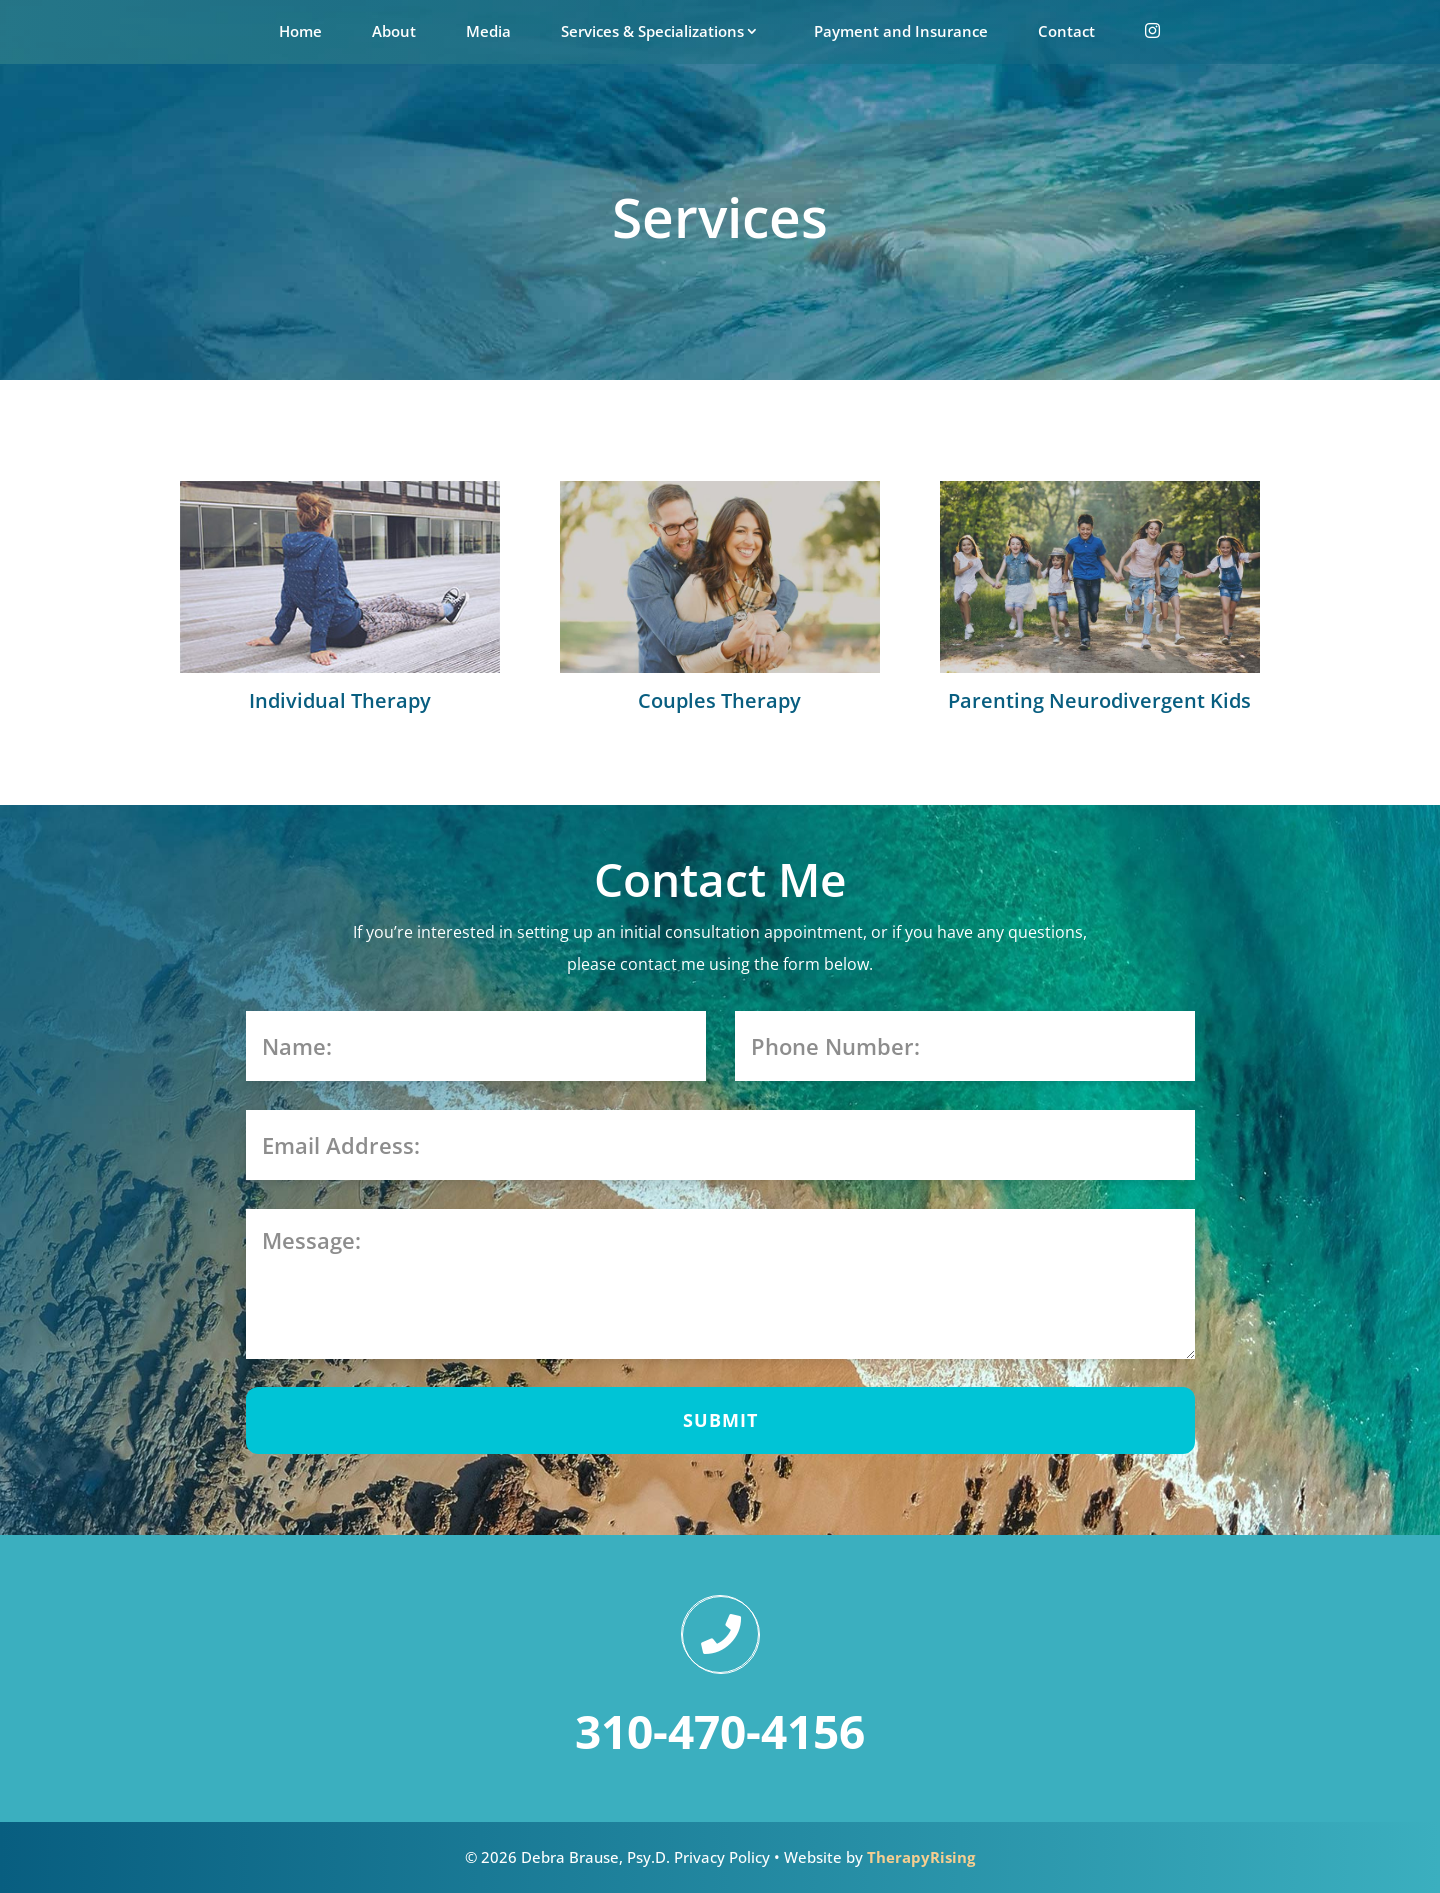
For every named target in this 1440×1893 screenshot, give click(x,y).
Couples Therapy (719, 700)
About (394, 31)
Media (488, 31)
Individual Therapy (340, 700)
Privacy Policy (722, 1857)
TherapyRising (921, 1857)
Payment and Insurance (901, 31)
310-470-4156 (720, 1731)
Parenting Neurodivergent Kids (1099, 700)
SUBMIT (720, 1420)
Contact (1066, 31)
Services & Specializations (652, 31)
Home (300, 31)
